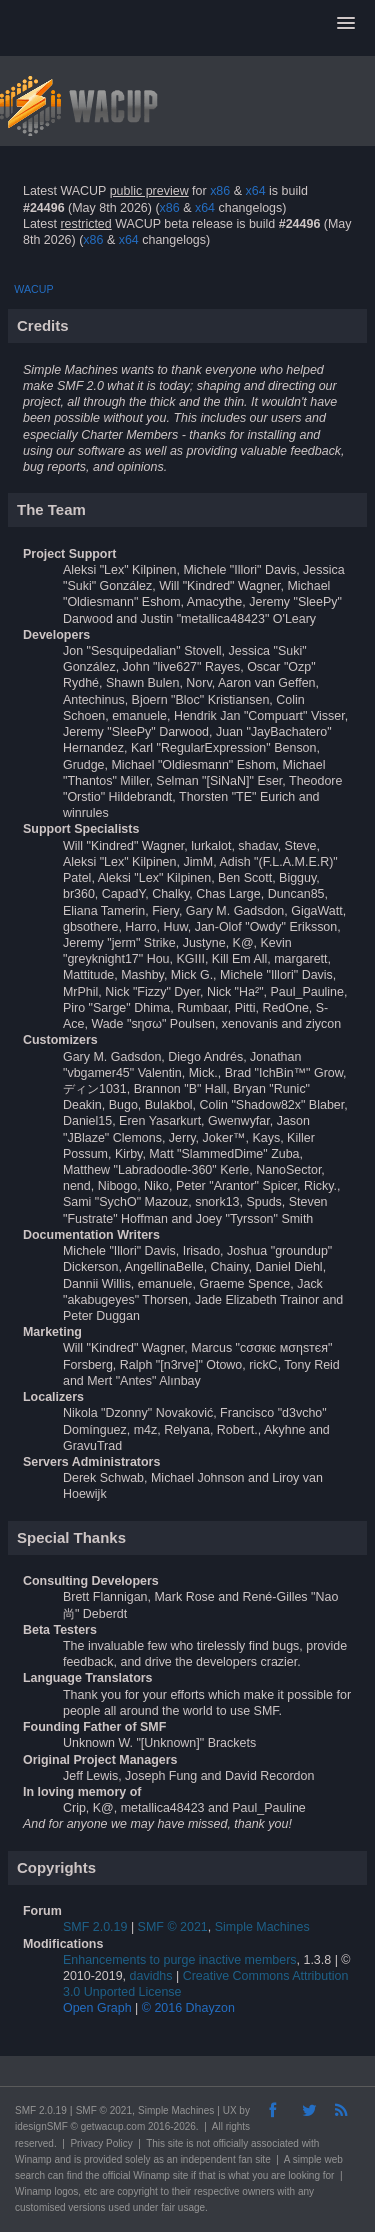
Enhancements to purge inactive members (180, 1960)
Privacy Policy (101, 2143)
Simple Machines (262, 1927)
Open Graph (97, 2008)
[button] (346, 24)
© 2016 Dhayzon (188, 2008)
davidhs (151, 1976)
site (176, 2143)
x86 (220, 191)
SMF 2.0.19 (95, 1927)
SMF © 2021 (173, 1927)
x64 (255, 191)
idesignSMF (41, 2126)
